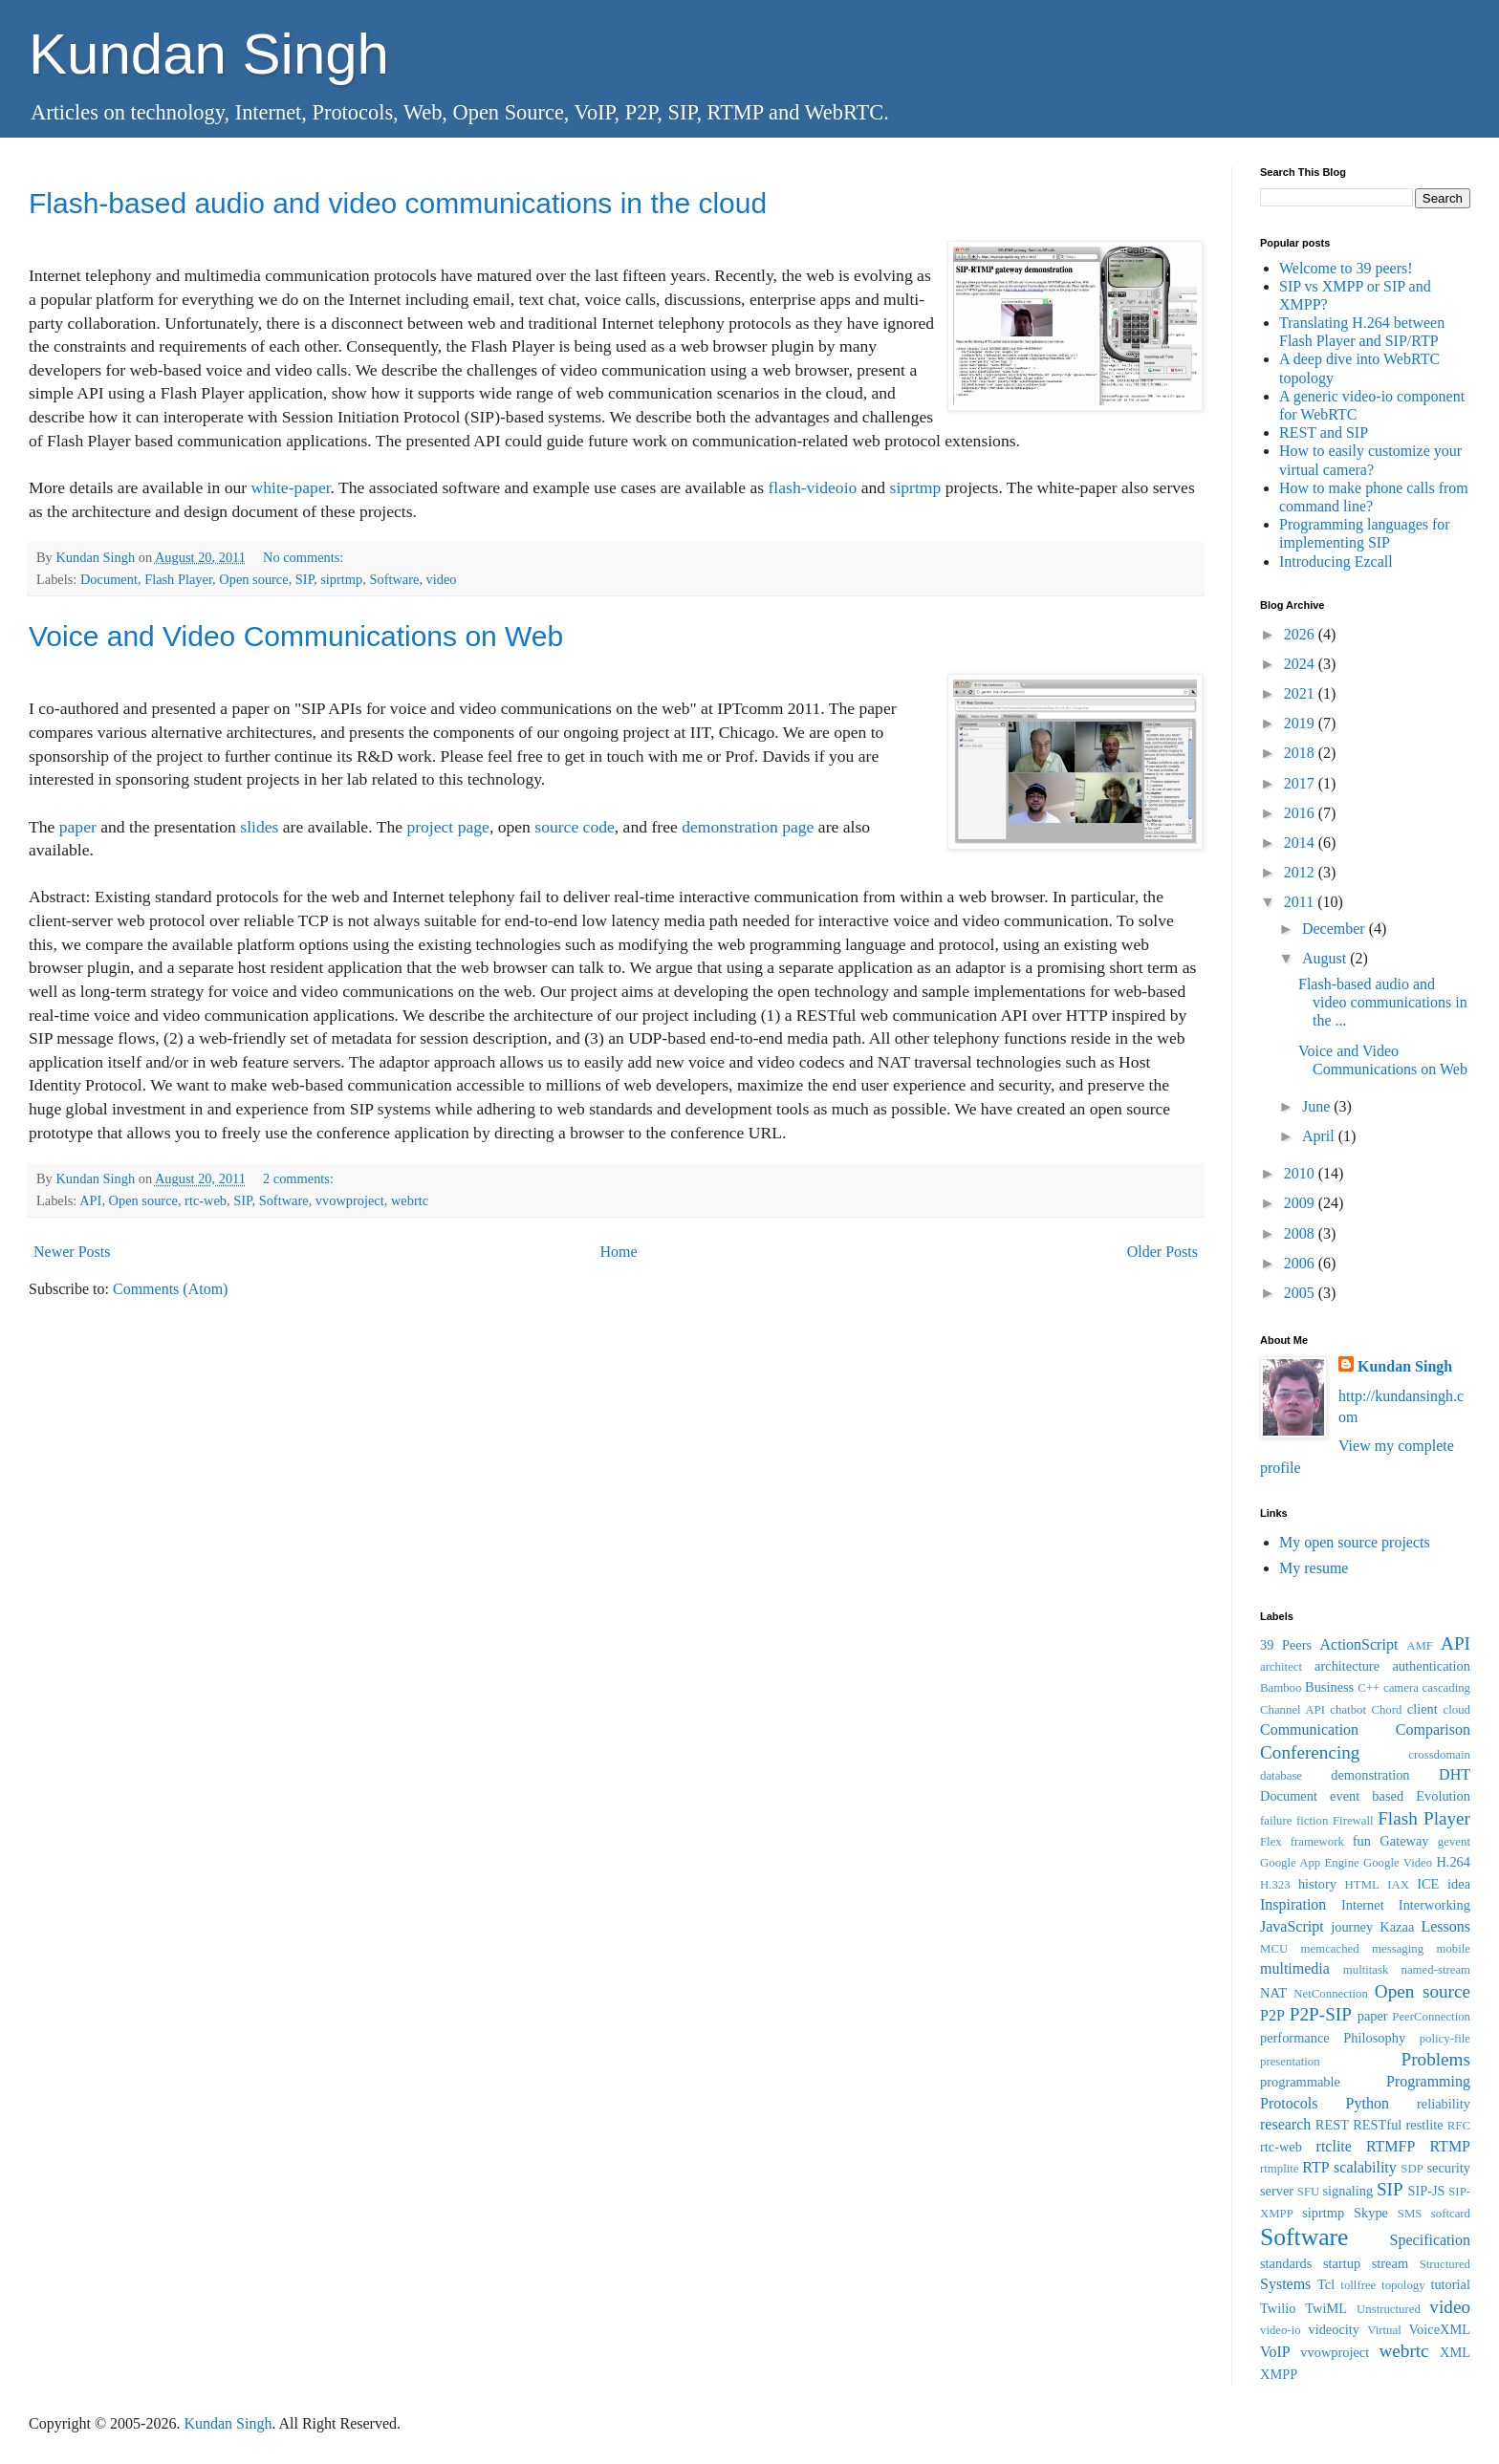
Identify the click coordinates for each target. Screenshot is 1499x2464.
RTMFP (1391, 2146)
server (1276, 2190)
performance (1295, 2037)
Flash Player (178, 579)
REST (1332, 2124)
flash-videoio (812, 487)
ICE (1428, 1883)
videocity (1333, 2329)
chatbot (1348, 1710)
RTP (1315, 2167)
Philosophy (1374, 2037)
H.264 (1453, 1862)
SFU (1308, 2191)
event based (1366, 1796)
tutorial (1450, 2284)
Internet (1362, 1905)
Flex (1271, 1841)
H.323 (1275, 1884)
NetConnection (1330, 1993)
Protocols (1288, 2103)
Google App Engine (1309, 1863)
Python (1367, 2103)
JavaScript (1292, 1926)
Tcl (1326, 2284)
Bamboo (1280, 1688)
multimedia (1295, 1968)
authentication (1431, 1666)
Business (1329, 1687)
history (1317, 1883)
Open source (253, 579)
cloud (1457, 1710)
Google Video (1397, 1863)
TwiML (1326, 2308)
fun (1362, 1840)
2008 (1301, 1233)
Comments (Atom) (170, 1289)
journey (1352, 1926)
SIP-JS (1426, 2190)
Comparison (1433, 1729)
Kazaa (1397, 1926)
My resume (1313, 1568)
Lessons (1445, 1926)
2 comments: (300, 1178)
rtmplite (1279, 2168)
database (1281, 1776)
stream (1390, 2263)
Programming (1428, 2081)
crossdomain (1439, 1755)
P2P (1272, 2015)
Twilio (1277, 2308)
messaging (1397, 1949)
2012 (1301, 872)
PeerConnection (1431, 2016)
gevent (1454, 1841)
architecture (1347, 1666)
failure (1276, 1820)
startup (1341, 2263)
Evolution (1443, 1796)
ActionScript (1359, 1644)
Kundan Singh (209, 54)
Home (619, 1251)
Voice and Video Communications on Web (296, 636)
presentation (1290, 2061)
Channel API (1292, 1710)
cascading (1446, 1688)
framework (1317, 1841)
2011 (1300, 902)
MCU (1274, 1949)
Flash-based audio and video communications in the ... (1382, 1002)
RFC (1458, 2125)
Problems (1436, 2059)
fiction (1312, 1820)
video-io (1280, 2330)
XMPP (1278, 2374)
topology (1403, 2285)
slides (259, 826)
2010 (1301, 1173)
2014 (1301, 842)
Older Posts (1162, 1251)
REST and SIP (1323, 432)
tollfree (1358, 2285)
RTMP (1449, 2146)
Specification (1430, 2240)
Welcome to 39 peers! (1346, 268)
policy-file (1445, 2038)
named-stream (1435, 1970)
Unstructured (1389, 2309)
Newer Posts (71, 1251)
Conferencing (1309, 1752)
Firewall (1353, 1820)
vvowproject (349, 1200)
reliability (1443, 2103)
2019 (1301, 723)
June (1318, 1106)
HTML (1362, 1884)
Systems (1285, 2284)
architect (1281, 1667)
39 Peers (1286, 1645)
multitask (1366, 1970)
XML (1455, 2352)
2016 (1301, 813)
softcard (1450, 2213)
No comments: (305, 557)
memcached (1330, 1949)
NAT (1273, 1992)
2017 (1301, 783)
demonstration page (748, 826)
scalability (1365, 2167)
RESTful (1377, 2124)
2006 (1301, 1263)
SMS (1410, 2213)
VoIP (1275, 2352)
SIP (304, 579)
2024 (1301, 664)
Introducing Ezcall (1336, 561)
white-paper (291, 487)
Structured (1445, 2264)
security (1448, 2167)
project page (447, 826)
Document (109, 579)
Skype (1371, 2212)
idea (1458, 1883)
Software (394, 579)
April (1320, 1136)
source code (574, 826)
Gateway (1404, 1840)
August (1326, 958)
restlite (1424, 2124)
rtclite (1334, 2146)
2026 (1301, 634)
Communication (1309, 1729)
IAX (1398, 1884)
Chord (1386, 1710)
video (441, 579)
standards (1286, 2263)
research (1285, 2124)
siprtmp (916, 487)
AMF (1419, 1646)
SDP (1412, 2168)
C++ (1369, 1688)
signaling (1347, 2190)
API (90, 1200)
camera (1401, 1688)
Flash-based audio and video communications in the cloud (398, 203)
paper (78, 826)
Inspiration (1293, 1904)
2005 (1301, 1293)
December (1335, 928)
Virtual (1384, 2330)
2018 (1301, 753)
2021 (1301, 693)
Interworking (1434, 1905)
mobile (1453, 1949)
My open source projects (1354, 1542)
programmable (1300, 2081)
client (1422, 1709)
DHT (1454, 1774)
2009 (1301, 1203)
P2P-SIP (1321, 2014)
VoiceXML (1439, 2329)
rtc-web (206, 1200)
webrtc (409, 1200)
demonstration (1370, 1775)
